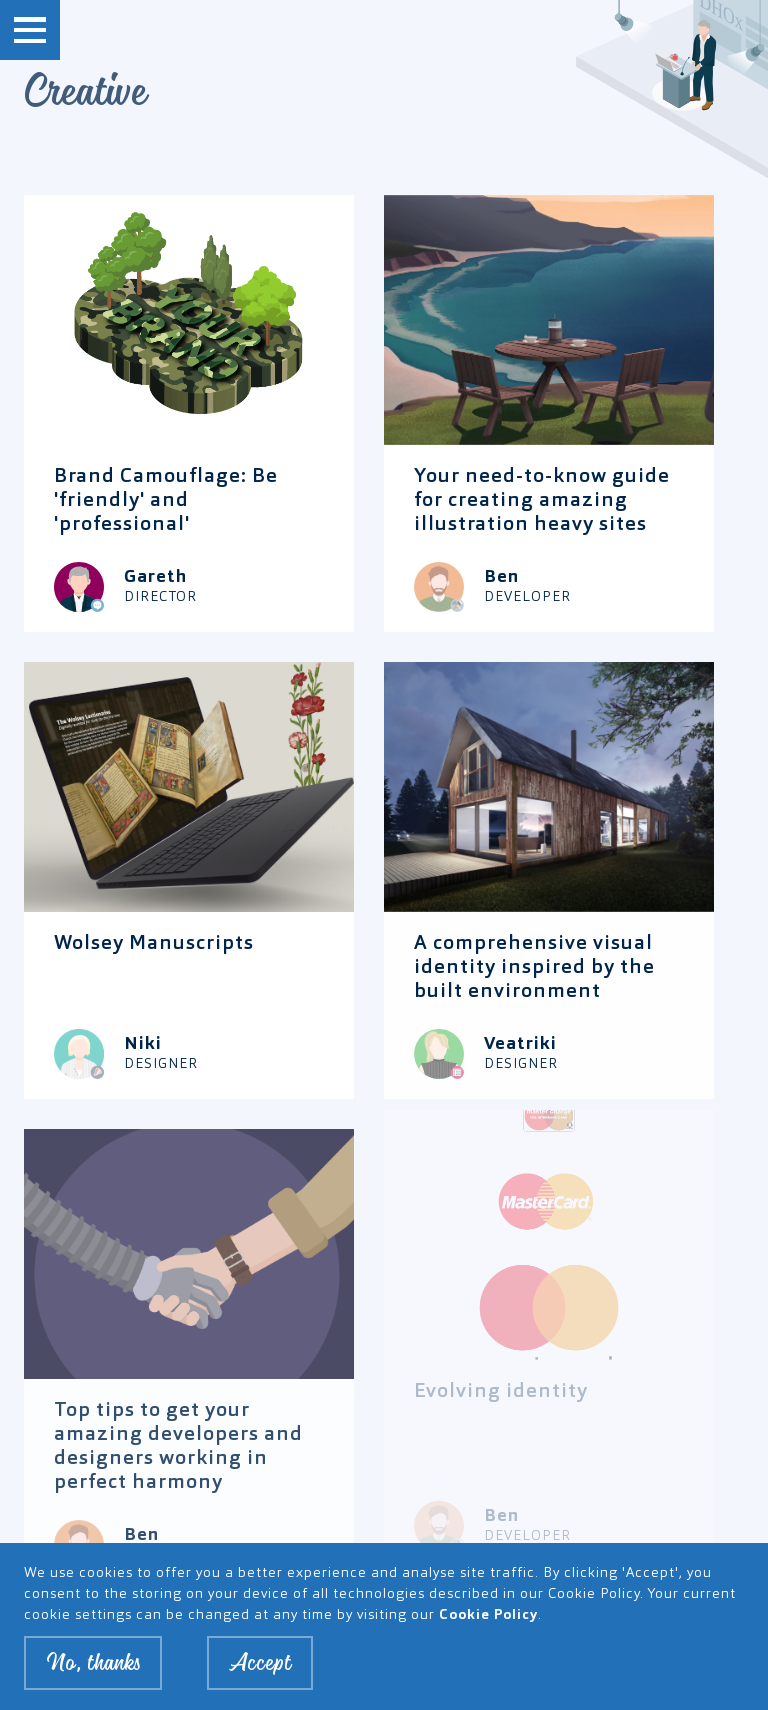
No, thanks (93, 1665)
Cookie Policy (488, 1617)
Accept (260, 1665)
